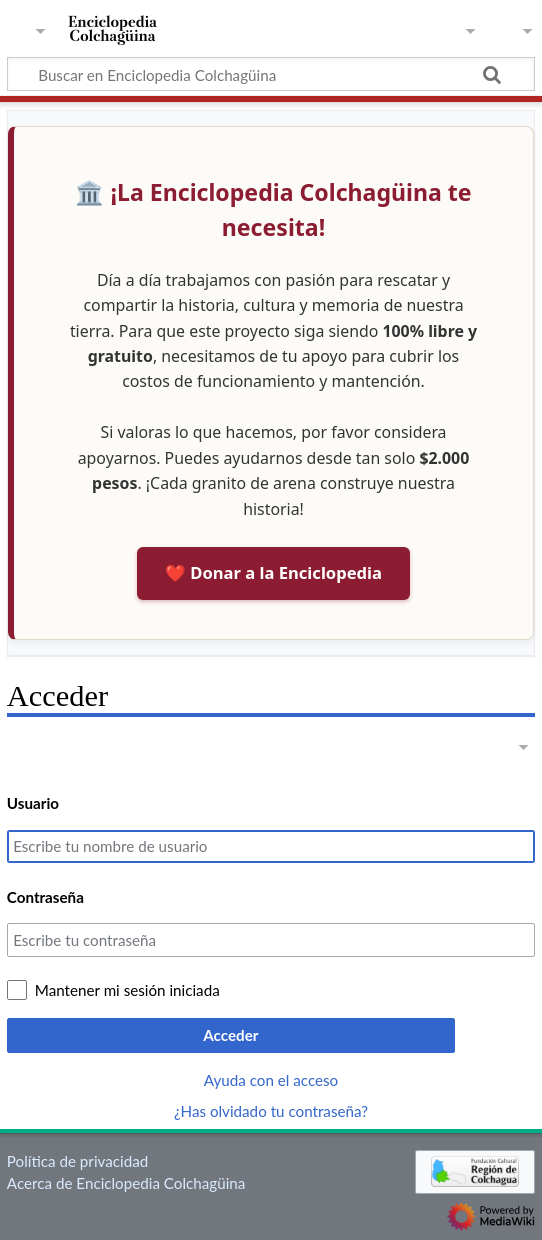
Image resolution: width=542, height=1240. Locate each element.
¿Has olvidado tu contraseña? (271, 1111)
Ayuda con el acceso (271, 1080)
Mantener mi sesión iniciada (127, 990)
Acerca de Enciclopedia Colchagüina (126, 1183)
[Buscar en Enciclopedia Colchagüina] (271, 74)
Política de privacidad (77, 1161)
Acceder (230, 1035)
